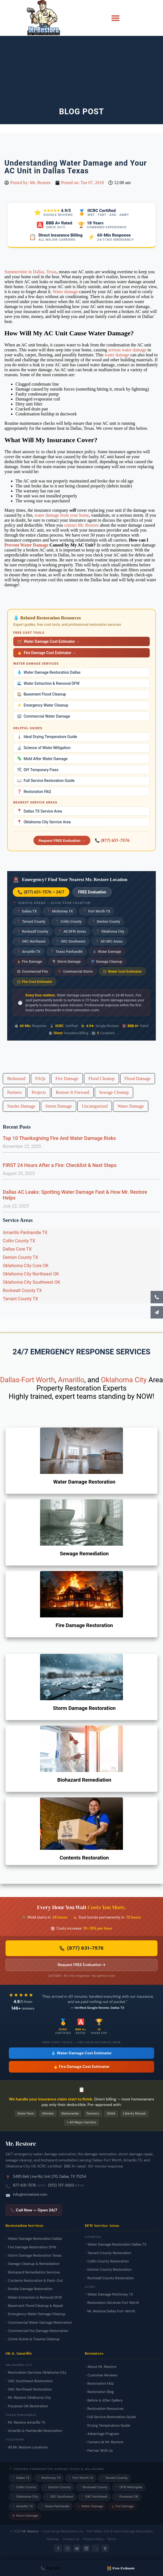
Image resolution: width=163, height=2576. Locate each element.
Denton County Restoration (109, 2269)
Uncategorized (94, 1106)
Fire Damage (29, 961)
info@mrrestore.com (30, 2194)
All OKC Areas (108, 941)
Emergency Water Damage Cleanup (36, 2314)
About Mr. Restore (101, 2367)
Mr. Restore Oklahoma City (29, 2397)
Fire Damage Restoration (84, 1625)
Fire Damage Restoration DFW (32, 2247)
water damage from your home (62, 515)
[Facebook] (58, 2548)
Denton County (106, 921)
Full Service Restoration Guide (46, 780)
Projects (38, 1092)
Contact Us (71, 2539)
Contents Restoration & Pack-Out (35, 2280)
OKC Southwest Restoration (30, 2381)
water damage (116, 354)
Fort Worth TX (96, 911)
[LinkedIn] (86, 2548)
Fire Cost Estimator (34, 982)
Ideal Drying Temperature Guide (47, 736)
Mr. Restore (30, 2531)
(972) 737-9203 (61, 2185)
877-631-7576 (24, 2185)
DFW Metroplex (128, 2487)
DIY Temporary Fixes (38, 769)
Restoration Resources (105, 2409)
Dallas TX (27, 911)
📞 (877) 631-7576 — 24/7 (41, 892)
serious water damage (127, 349)
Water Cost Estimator (122, 971)
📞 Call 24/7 (51, 2568)
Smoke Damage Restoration (30, 2289)
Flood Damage (138, 1078)
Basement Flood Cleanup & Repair (35, 2306)
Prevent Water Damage (26, 545)
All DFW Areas (72, 931)
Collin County (68, 921)
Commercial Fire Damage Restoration (38, 2331)
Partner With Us (100, 2450)
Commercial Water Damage (43, 716)
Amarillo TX (29, 951)
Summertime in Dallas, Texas (30, 271)
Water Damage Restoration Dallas (48, 672)
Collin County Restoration (108, 2261)
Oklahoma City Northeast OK (31, 1274)
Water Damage (107, 951)
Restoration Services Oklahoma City (37, 2372)
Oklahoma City (110, 931)
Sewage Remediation (84, 1554)
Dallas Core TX (17, 1249)
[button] (115, 18)
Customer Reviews (102, 2375)
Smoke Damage (21, 1106)
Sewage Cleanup (106, 961)
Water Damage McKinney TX (110, 2294)
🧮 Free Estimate (121, 2568)
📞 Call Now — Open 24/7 (33, 2210)
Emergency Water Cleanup (42, 705)
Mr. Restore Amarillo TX (26, 2422)
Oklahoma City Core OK (26, 1265)
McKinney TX (60, 911)
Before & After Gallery (105, 2400)
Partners (14, 1092)
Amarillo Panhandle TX (25, 1232)
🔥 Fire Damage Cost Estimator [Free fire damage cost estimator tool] (81, 2066)
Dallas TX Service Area (39, 811)
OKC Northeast (31, 941)
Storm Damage (66, 961)
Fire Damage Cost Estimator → (46, 652)
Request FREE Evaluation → (62, 840)
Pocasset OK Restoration (28, 2406)
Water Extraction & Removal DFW (48, 683)
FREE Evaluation (92, 892)
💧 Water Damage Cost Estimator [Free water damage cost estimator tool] (81, 2053)
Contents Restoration (84, 1858)
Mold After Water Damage (42, 758)
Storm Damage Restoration (84, 1708)
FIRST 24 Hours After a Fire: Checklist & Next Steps (60, 1165)
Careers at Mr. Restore (105, 2442)
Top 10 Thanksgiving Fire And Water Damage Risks (59, 1138)
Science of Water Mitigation (43, 748)
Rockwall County (32, 931)
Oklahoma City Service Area (44, 822)
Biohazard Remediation (84, 1780)
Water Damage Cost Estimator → (48, 641)
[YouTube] (77, 2548)
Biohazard (16, 1078)
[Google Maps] (105, 2548)
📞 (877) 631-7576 (112, 840)
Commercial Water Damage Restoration (40, 2322)
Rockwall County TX (22, 1290)
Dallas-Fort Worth (27, 1380)
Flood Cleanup (101, 1078)
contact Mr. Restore (81, 525)
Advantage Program (103, 2434)
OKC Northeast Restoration (30, 2389)
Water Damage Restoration (84, 1482)
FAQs (40, 1078)
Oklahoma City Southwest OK (31, 1282)
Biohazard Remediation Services (34, 2272)
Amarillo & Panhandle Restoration (35, 2431)
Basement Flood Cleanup (41, 694)
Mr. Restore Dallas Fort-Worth (111, 2311)
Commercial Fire (32, 971)
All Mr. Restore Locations (28, 2447)
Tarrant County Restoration (109, 2253)
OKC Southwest (70, 941)
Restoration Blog (100, 2392)
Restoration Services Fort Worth (113, 2303)
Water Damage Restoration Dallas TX (116, 2244)
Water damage (65, 291)
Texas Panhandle (67, 951)
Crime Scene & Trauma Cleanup (34, 2339)
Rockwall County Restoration (110, 2278)
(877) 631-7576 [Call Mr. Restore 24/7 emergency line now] (81, 1948)
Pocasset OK (126, 2497)
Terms (111, 2539)
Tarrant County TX (20, 1298)
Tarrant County (31, 921)
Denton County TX (20, 1257)
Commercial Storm (75, 971)
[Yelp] (95, 2548)
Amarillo (71, 1380)
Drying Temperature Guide (108, 2425)
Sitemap (53, 2539)
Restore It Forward (72, 1092)
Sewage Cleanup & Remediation (34, 2264)
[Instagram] (67, 2548)
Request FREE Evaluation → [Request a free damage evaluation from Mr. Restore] (82, 1964)
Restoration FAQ (34, 791)
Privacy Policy (93, 2539)
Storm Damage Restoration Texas (35, 2255)
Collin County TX (19, 1240)
